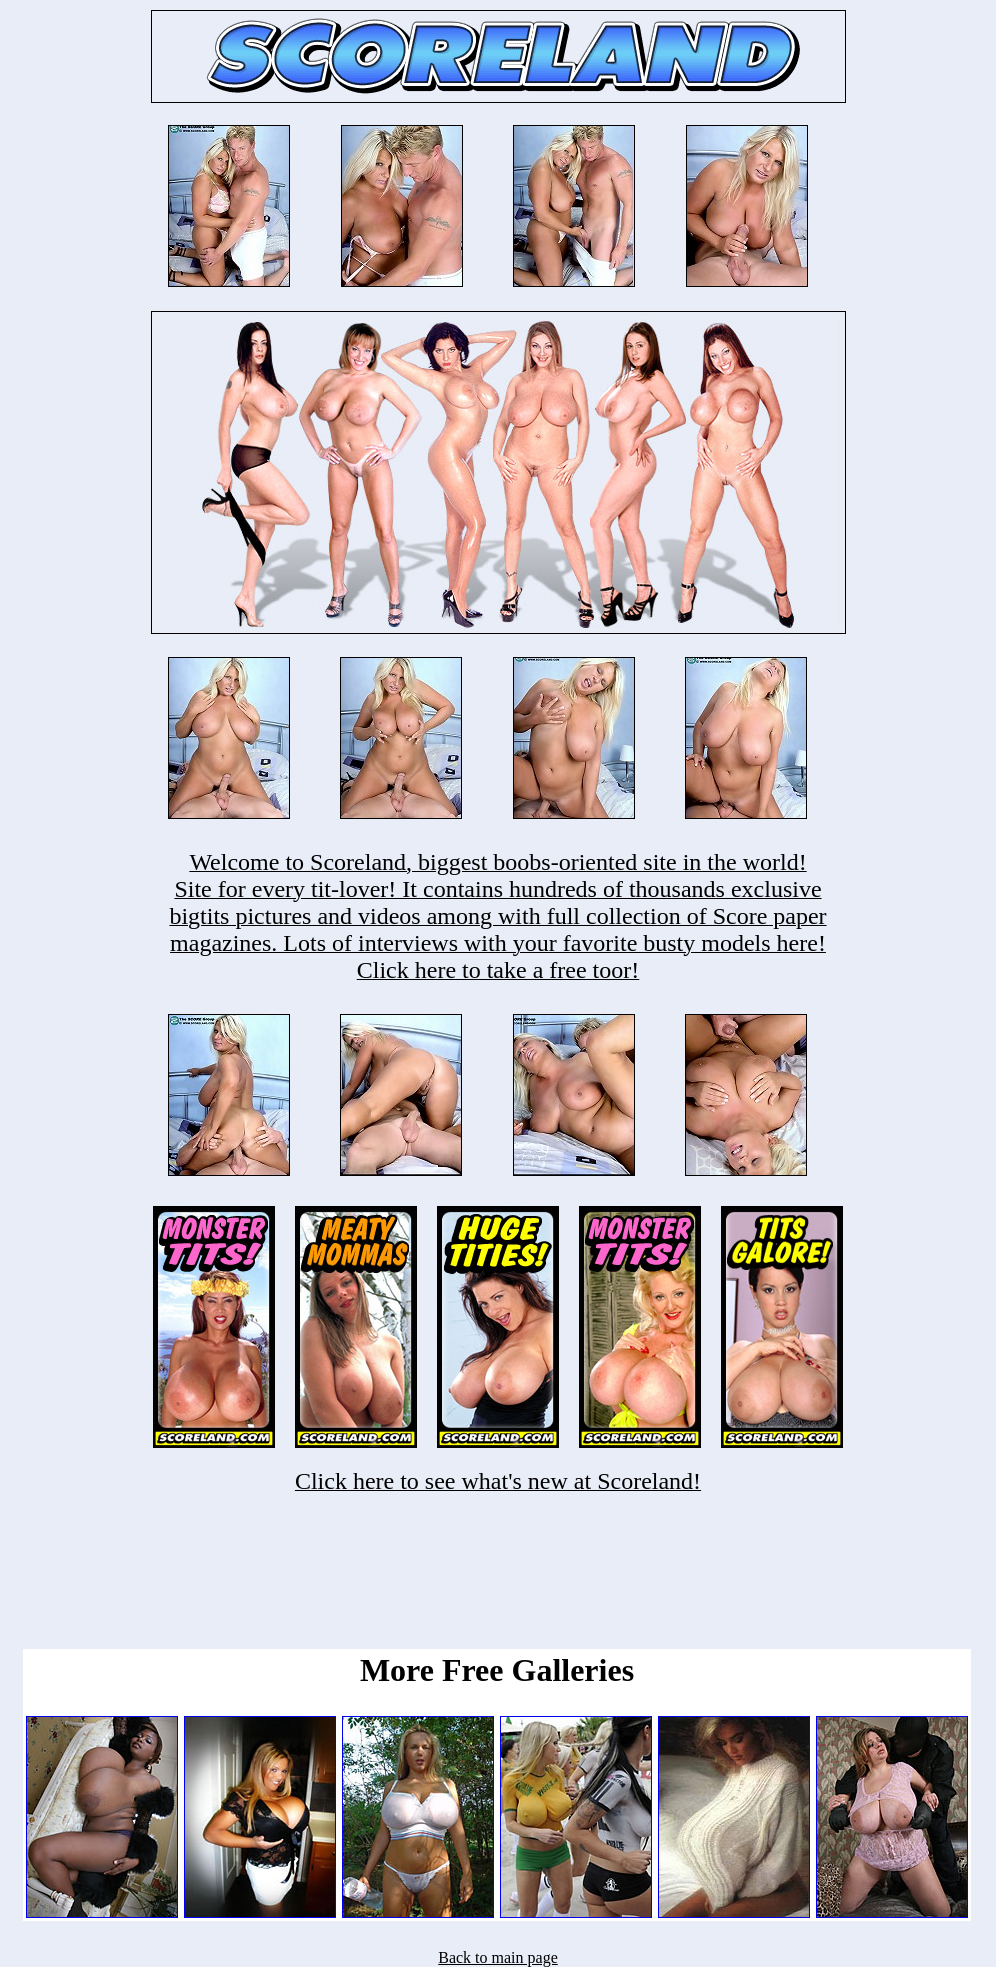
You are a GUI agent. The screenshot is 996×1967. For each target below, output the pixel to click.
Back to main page (498, 1957)
